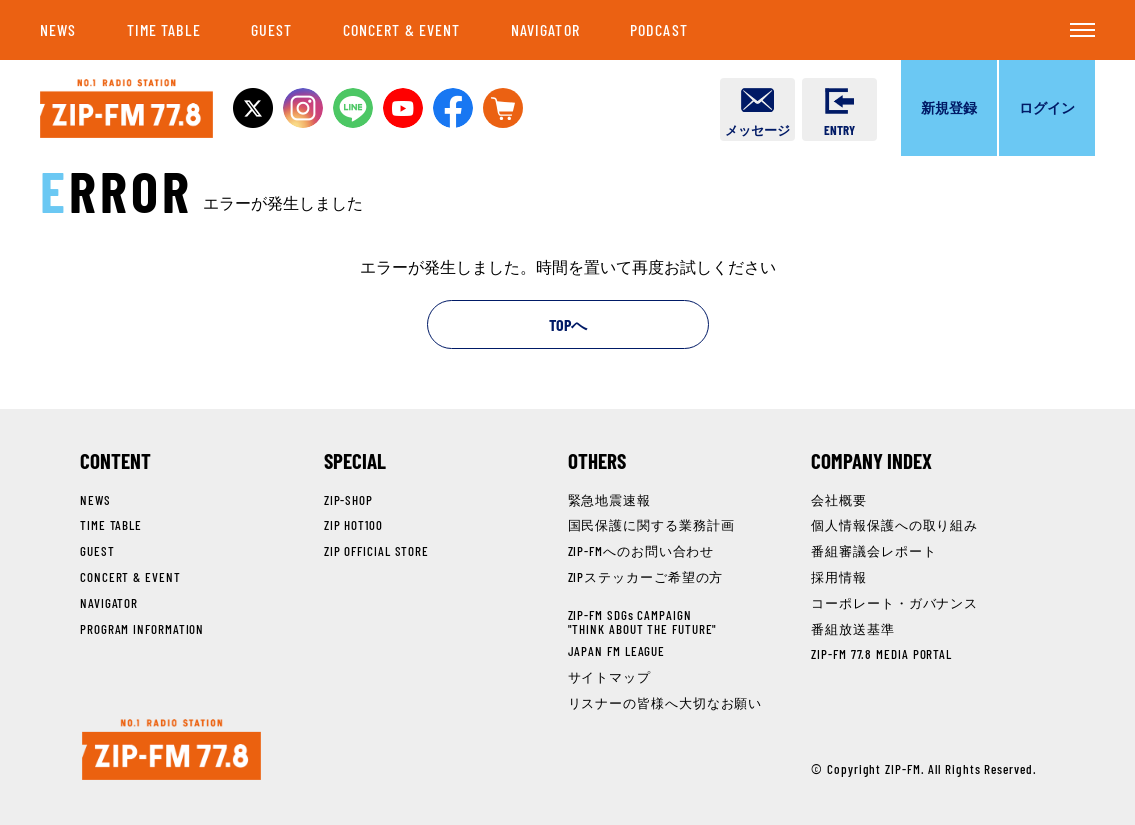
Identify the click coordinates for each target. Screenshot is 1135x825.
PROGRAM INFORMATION (142, 629)
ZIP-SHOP (348, 500)
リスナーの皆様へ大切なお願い (665, 703)
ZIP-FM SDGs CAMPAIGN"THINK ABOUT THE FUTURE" (643, 622)
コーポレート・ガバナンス (894, 603)
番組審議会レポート (873, 551)
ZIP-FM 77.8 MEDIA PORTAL (881, 654)
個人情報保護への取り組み (894, 525)
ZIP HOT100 (353, 525)
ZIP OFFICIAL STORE (376, 551)
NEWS (58, 29)
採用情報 (839, 577)
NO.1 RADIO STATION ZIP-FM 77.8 (126, 108)
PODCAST (659, 29)
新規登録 (949, 107)
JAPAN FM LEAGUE (617, 651)
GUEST (272, 29)
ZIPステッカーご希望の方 (646, 577)
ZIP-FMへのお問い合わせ (641, 551)
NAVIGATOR (545, 29)
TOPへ (568, 324)
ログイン (1047, 107)
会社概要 (839, 500)
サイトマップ (609, 677)
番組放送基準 (852, 629)
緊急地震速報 (609, 500)
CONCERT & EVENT (402, 29)
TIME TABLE (164, 29)
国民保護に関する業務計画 (651, 525)
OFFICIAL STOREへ (503, 108)
